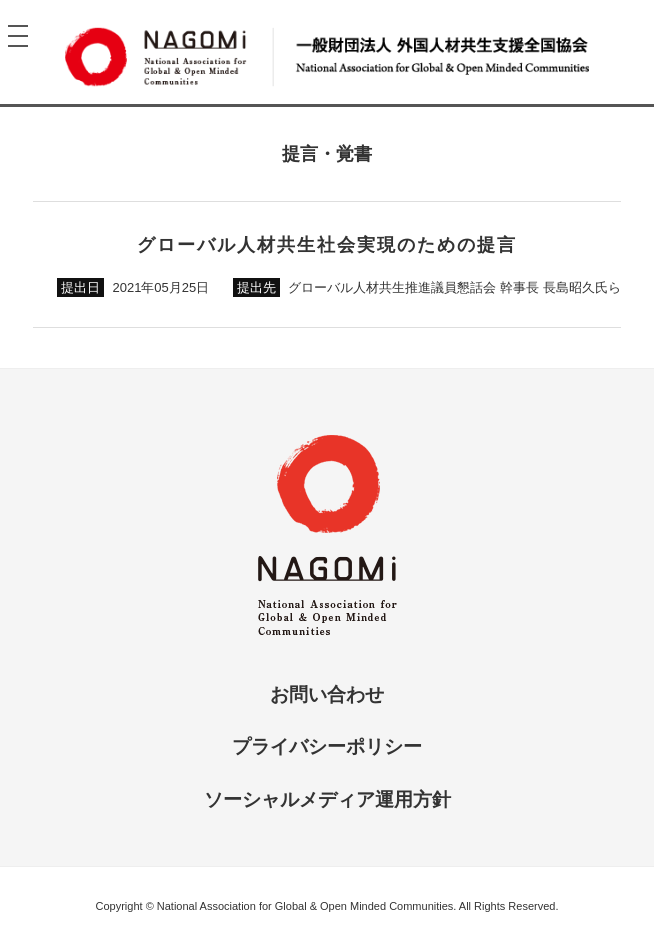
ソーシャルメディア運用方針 (327, 799)
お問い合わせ (327, 694)
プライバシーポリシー (327, 746)
